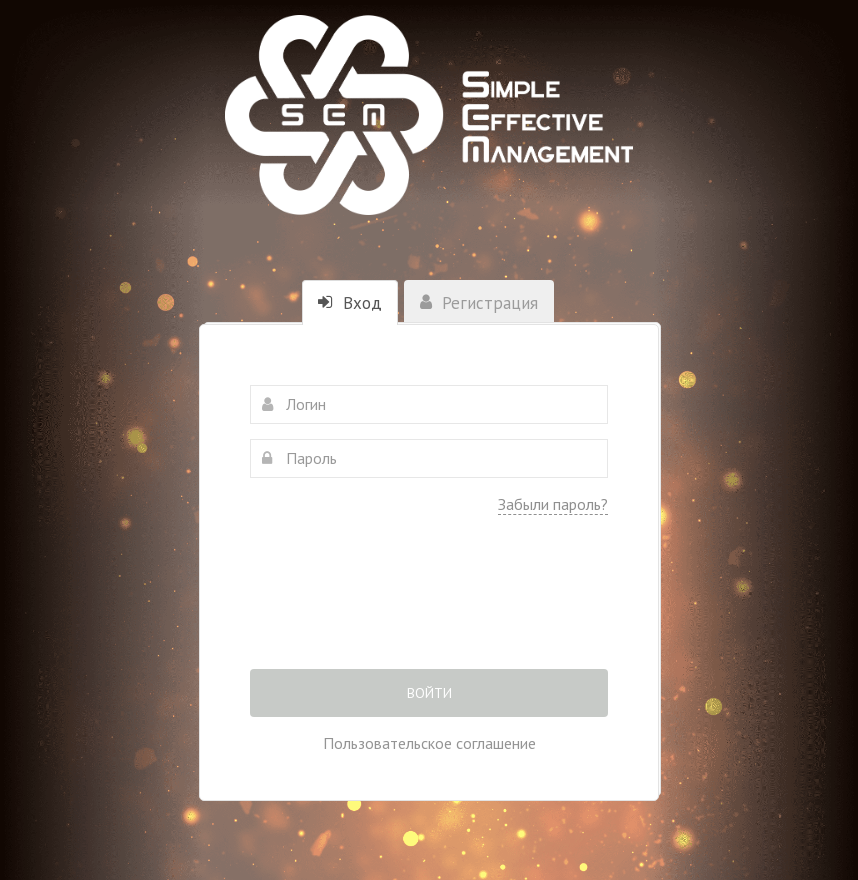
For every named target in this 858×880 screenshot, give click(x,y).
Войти (429, 693)
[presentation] (429, 606)
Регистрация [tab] (479, 303)
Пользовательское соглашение (429, 743)
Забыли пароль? (553, 504)
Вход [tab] (350, 303)
